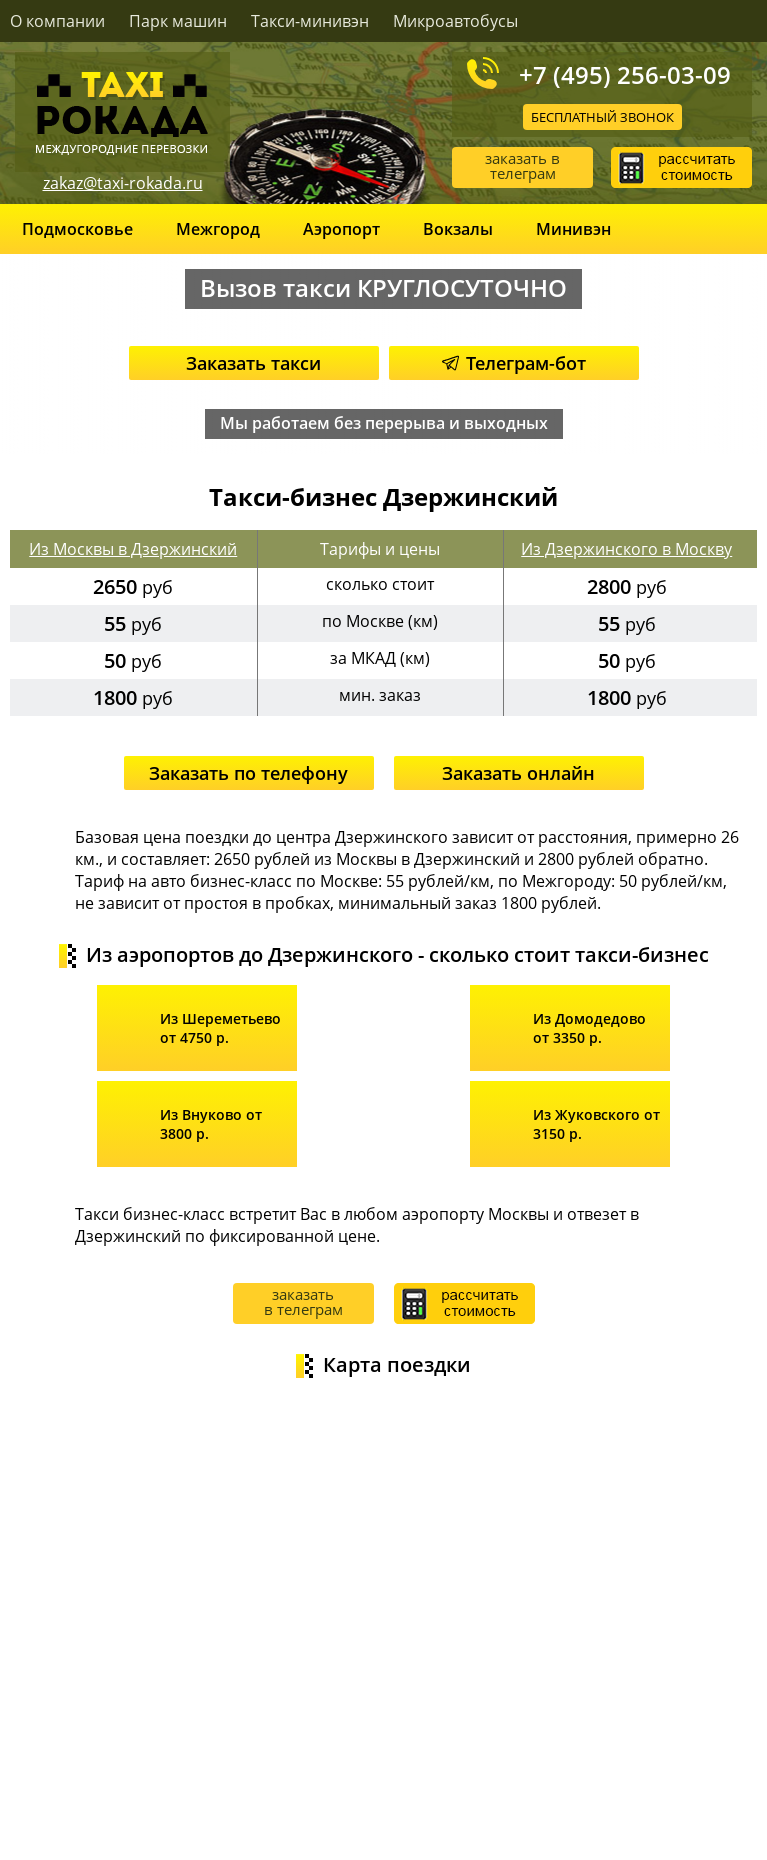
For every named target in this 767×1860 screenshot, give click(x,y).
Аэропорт (341, 229)
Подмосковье (77, 229)
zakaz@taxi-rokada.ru (123, 183)
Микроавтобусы (455, 21)
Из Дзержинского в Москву (626, 549)
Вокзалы (458, 229)
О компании (57, 21)
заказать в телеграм (522, 165)
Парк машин (178, 21)
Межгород (218, 229)
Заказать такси (253, 363)
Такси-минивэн (310, 21)
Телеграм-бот (514, 363)
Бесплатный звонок (602, 117)
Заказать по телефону (248, 773)
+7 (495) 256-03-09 (625, 74)
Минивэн (573, 229)
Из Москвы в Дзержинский (133, 549)
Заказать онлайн (518, 773)
